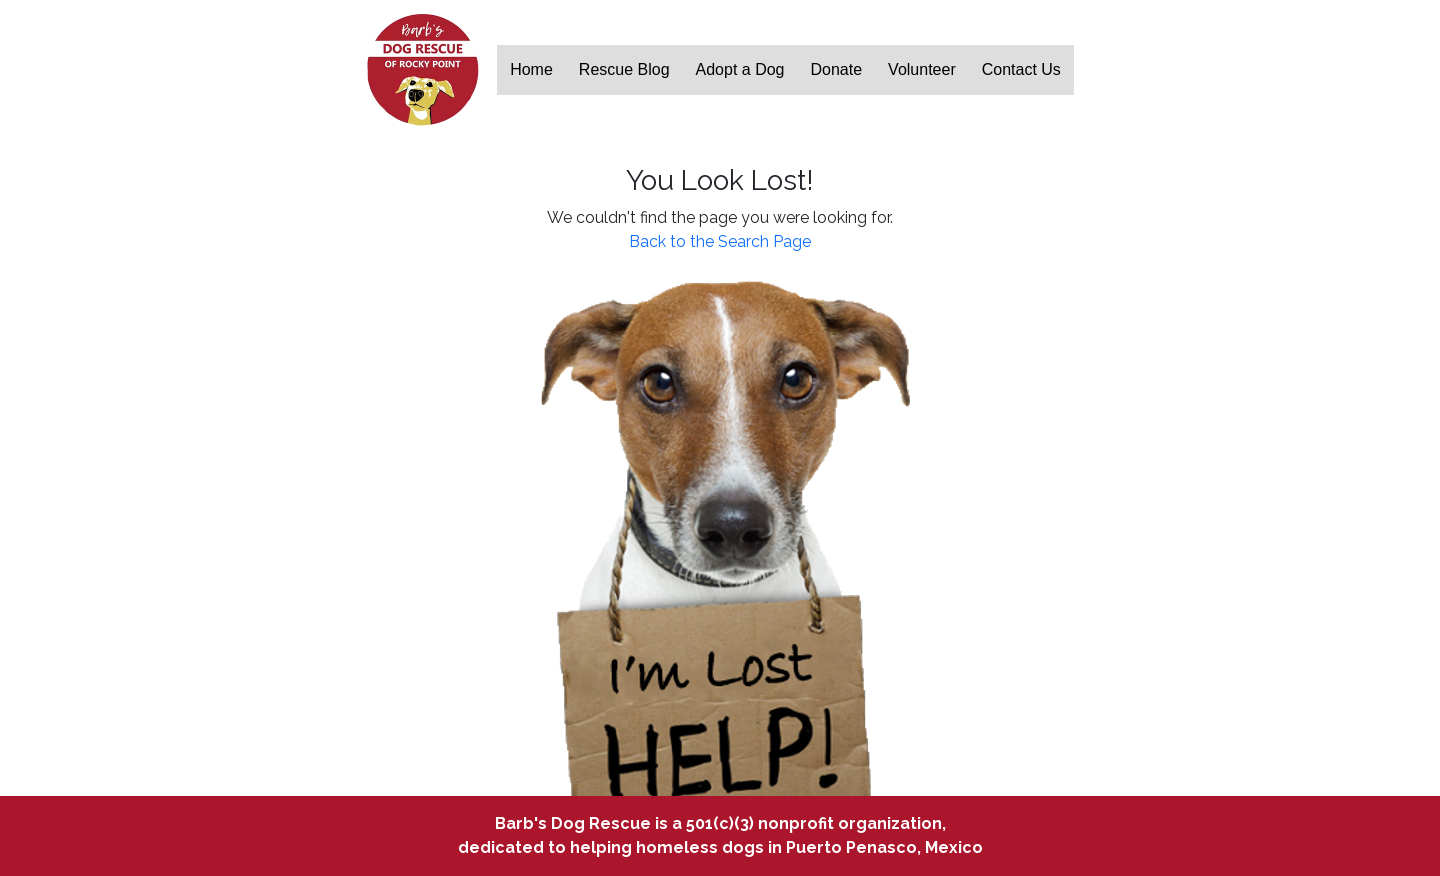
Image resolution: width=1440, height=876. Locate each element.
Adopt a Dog (740, 69)
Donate (837, 69)
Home (531, 69)
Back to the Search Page (720, 241)
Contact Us (1021, 69)
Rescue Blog (624, 69)
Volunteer (922, 69)
